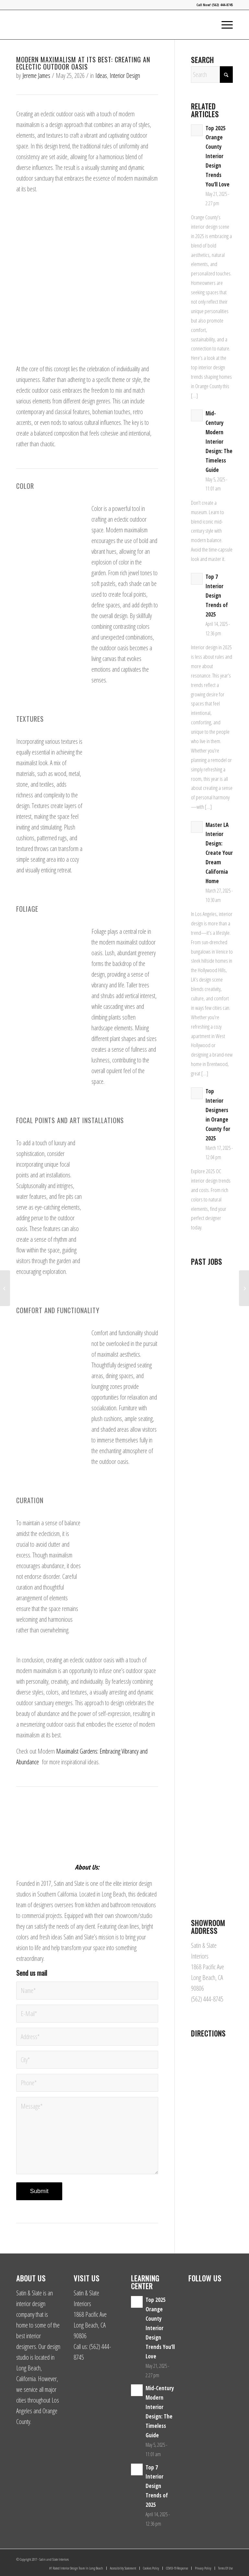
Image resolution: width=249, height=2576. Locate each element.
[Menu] (224, 24)
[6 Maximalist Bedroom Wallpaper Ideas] (244, 1288)
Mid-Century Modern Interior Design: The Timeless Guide (219, 441)
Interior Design (125, 75)
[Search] (212, 74)
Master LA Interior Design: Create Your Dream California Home (219, 853)
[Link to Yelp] (228, 2557)
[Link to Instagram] (208, 2557)
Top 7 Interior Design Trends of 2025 (217, 595)
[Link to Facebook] (218, 2557)
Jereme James (36, 75)
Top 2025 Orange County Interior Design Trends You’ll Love (218, 156)
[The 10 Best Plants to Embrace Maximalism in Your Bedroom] (5, 1288)
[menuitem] (224, 24)
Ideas (101, 75)
